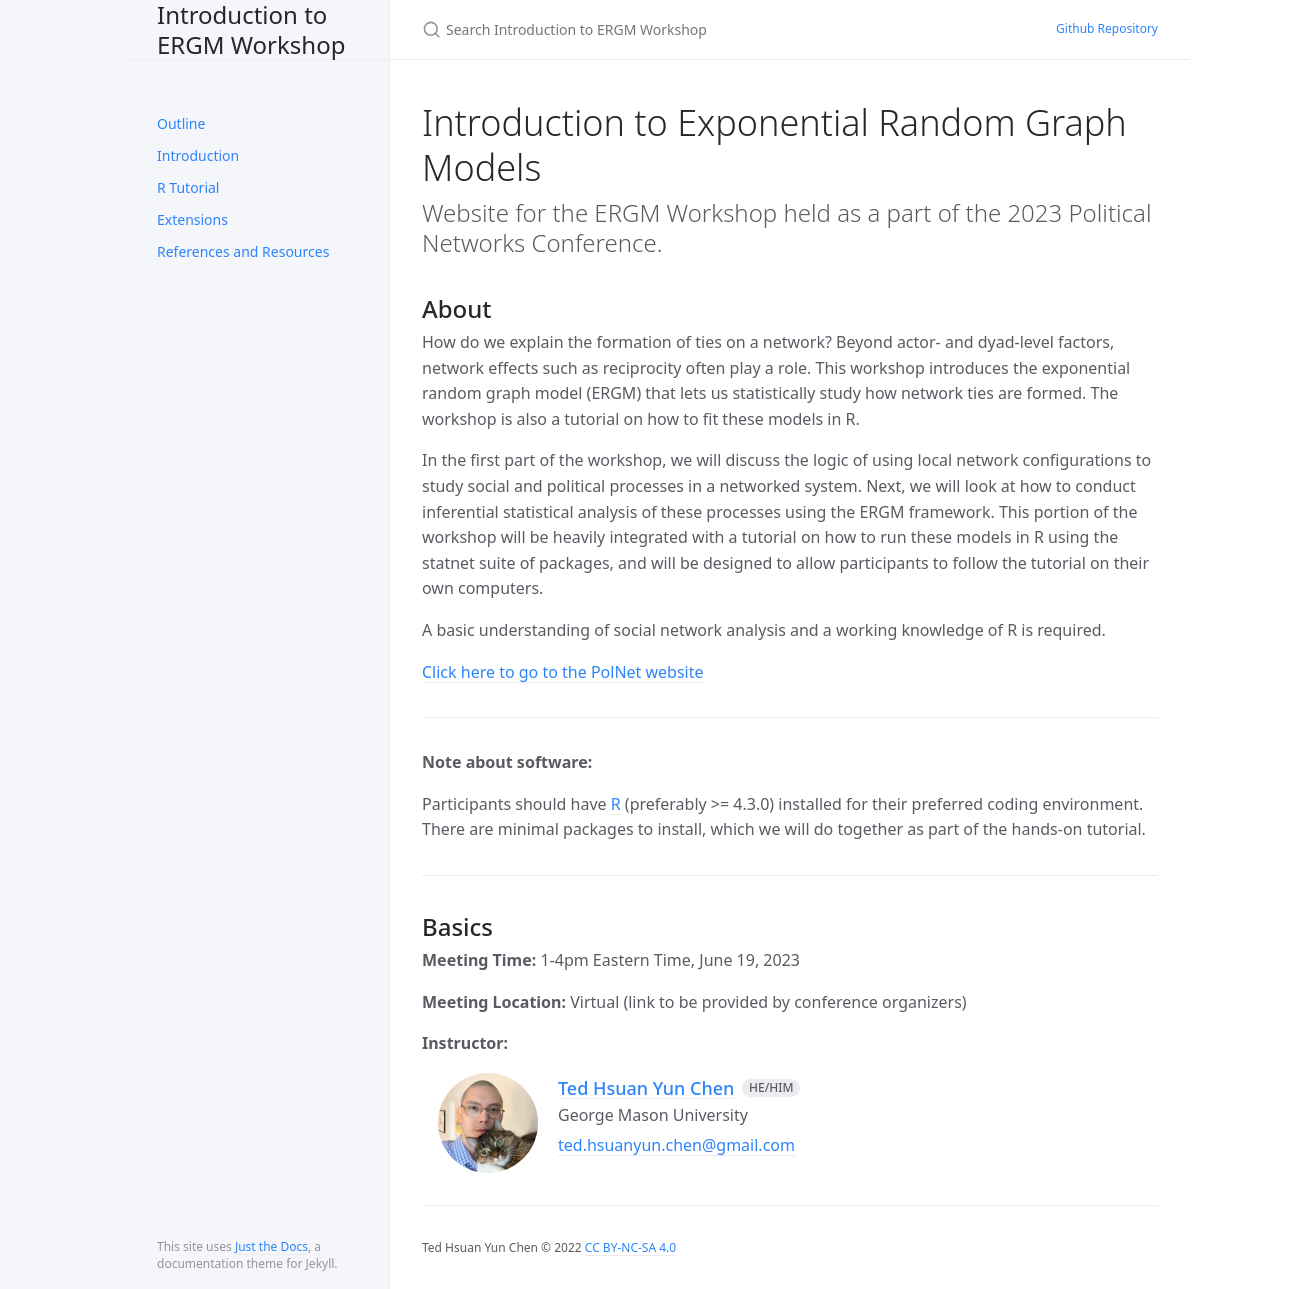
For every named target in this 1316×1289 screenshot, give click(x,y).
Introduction (198, 155)
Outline (181, 123)
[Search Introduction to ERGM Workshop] (658, 29)
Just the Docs (271, 1246)
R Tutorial (188, 187)
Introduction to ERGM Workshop (251, 29)
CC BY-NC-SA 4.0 (630, 1247)
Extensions (192, 219)
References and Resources (243, 251)
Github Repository (1107, 28)
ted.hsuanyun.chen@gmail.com (676, 1145)
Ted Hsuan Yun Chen (646, 1088)
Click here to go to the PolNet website (563, 672)
